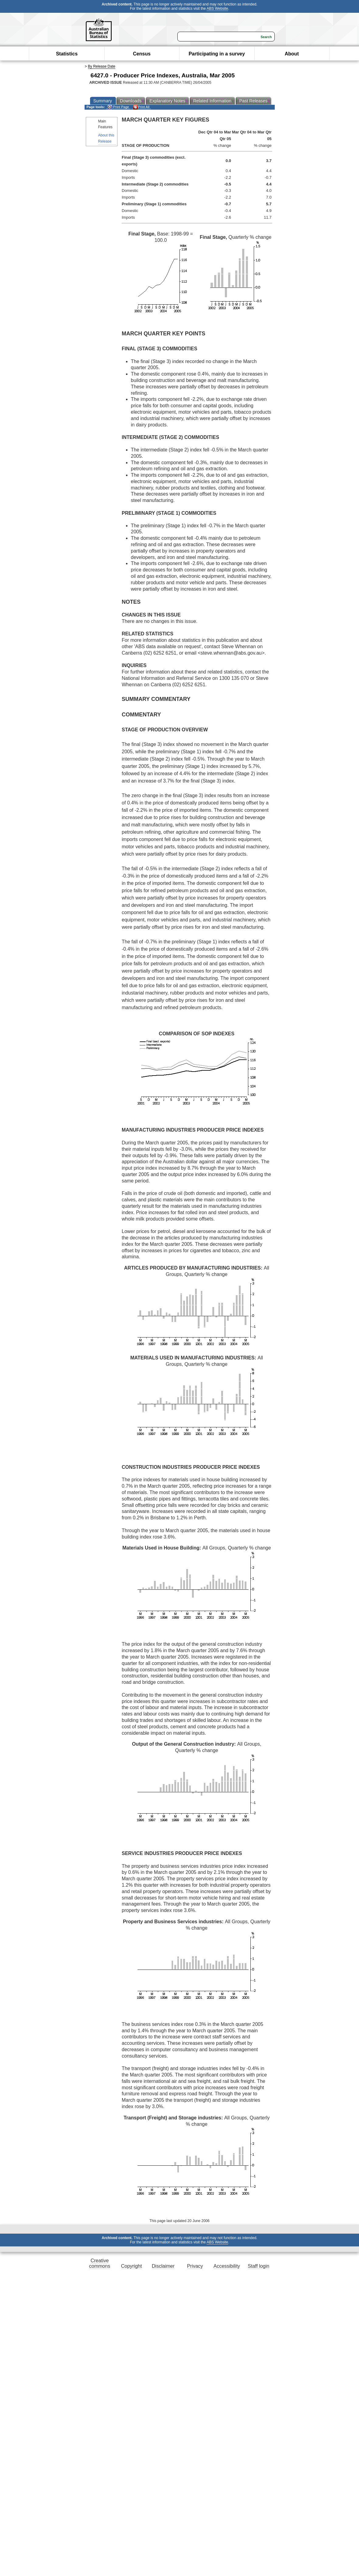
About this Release (106, 138)
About (292, 53)
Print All (141, 107)
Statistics (67, 53)
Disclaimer (163, 2266)
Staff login (258, 2266)
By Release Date (101, 66)
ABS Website (217, 8)
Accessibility (227, 2266)
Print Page (118, 107)
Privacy (195, 2266)
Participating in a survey (217, 53)
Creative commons (99, 2263)
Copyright (131, 2266)
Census (142, 53)
